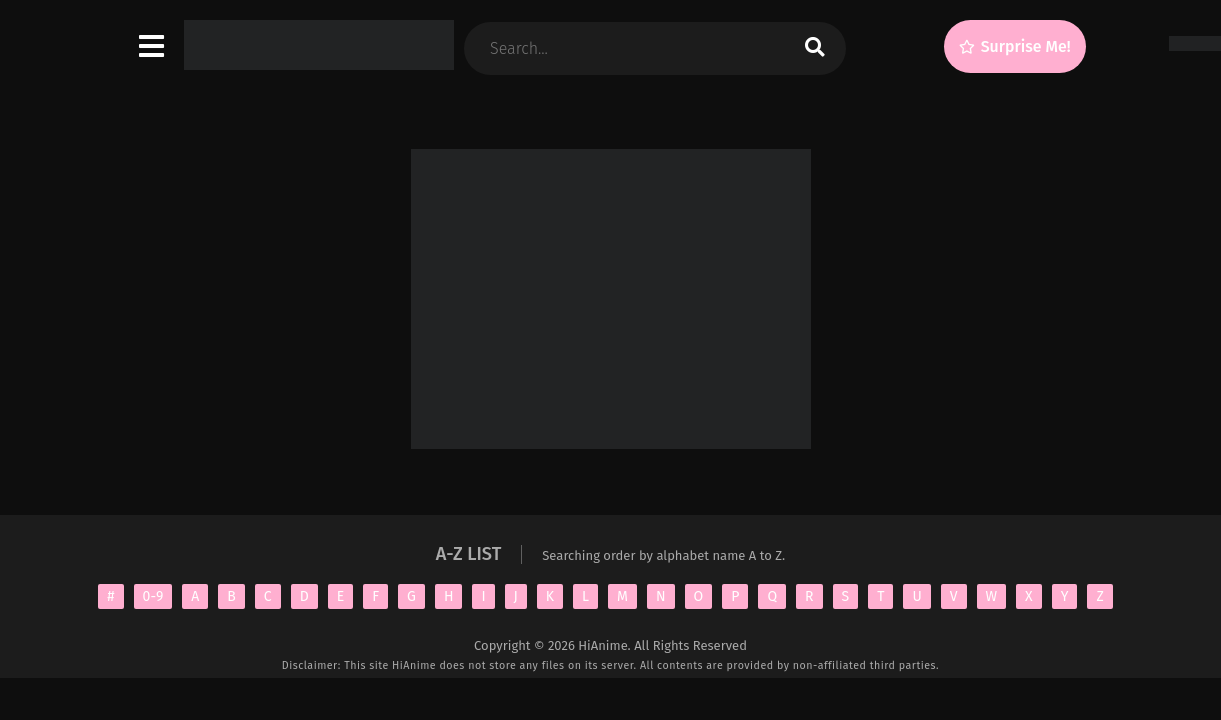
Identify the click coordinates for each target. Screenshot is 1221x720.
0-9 (153, 596)
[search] (814, 48)
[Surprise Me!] (1015, 46)
